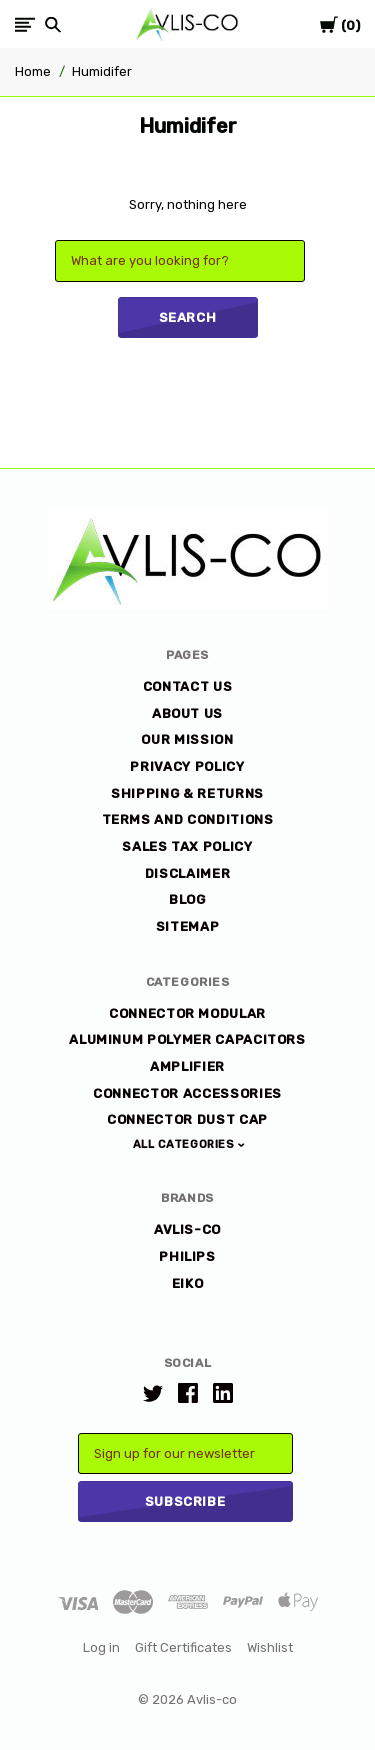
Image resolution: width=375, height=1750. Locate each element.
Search (188, 317)
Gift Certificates (183, 1647)
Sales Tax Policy (187, 846)
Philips (187, 1256)
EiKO (188, 1283)
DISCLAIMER (188, 873)
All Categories (185, 1144)
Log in (101, 1647)
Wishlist (270, 1647)
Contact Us (188, 686)
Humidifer (102, 71)
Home (33, 71)
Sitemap (188, 926)
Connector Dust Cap (187, 1119)
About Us (187, 713)
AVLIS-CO (187, 1229)
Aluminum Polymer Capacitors (187, 1039)
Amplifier (187, 1066)
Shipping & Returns (187, 793)
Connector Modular (187, 1013)
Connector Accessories (187, 1093)
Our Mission (187, 739)
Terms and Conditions (188, 819)
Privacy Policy (187, 766)
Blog (187, 899)
